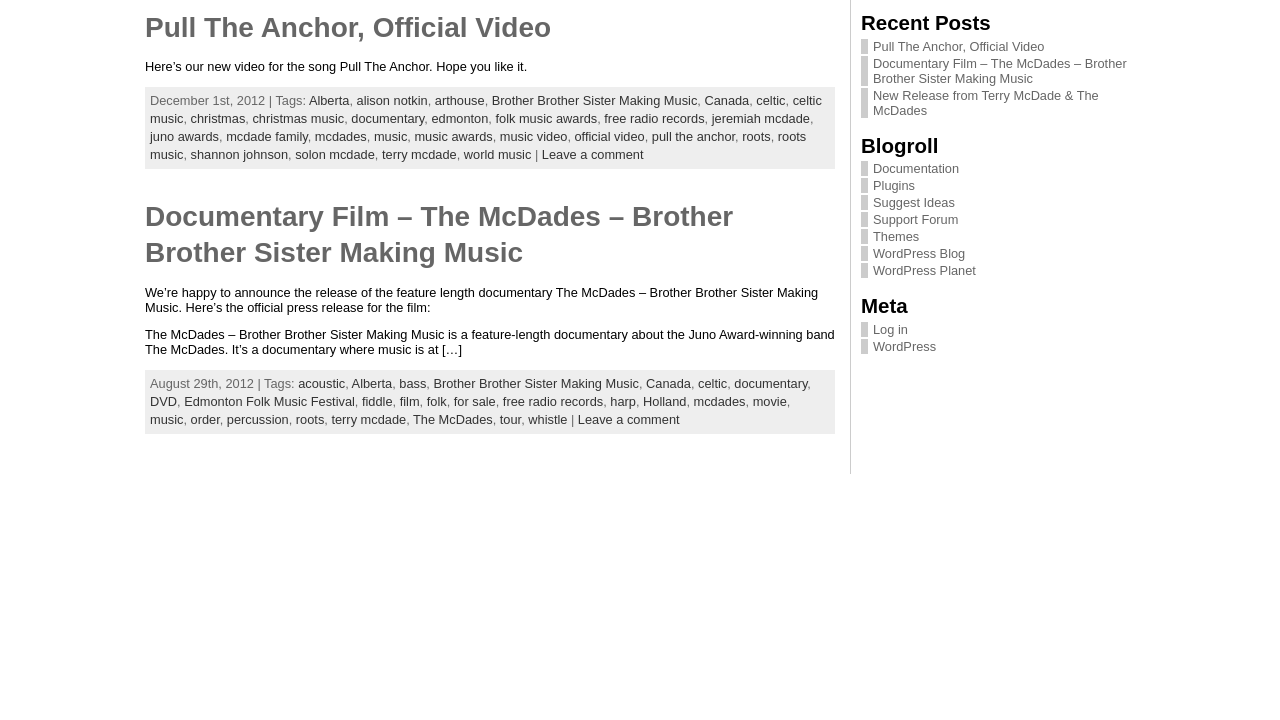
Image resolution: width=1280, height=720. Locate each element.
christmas (218, 118)
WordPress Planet (924, 270)
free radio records (654, 118)
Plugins (894, 185)
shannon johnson (239, 154)
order (205, 419)
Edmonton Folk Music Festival (269, 401)
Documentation (916, 168)
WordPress (904, 346)
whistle (547, 419)
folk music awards (546, 118)
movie (770, 401)
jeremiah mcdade (761, 118)
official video (610, 136)
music (390, 136)
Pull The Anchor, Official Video (348, 27)
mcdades (341, 136)
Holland (664, 401)
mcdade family (267, 136)
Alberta (329, 100)
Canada (726, 100)
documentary (387, 118)
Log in (890, 329)
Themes (896, 236)
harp (623, 401)
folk (437, 401)
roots (756, 136)
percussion (258, 419)
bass (412, 383)
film (410, 401)
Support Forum (915, 219)
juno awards (184, 136)
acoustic (321, 383)
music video (534, 136)
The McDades (453, 419)
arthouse (460, 100)
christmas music (298, 118)
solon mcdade (335, 154)
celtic (770, 100)
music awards (453, 136)
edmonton (459, 118)
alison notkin (392, 100)
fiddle (377, 401)
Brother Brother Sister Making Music (595, 100)
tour (510, 419)
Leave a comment (593, 154)
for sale (475, 401)
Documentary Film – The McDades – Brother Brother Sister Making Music (1000, 71)
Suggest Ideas (914, 202)
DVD (163, 401)
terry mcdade (419, 154)
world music (498, 154)
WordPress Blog (919, 253)
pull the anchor (693, 136)
